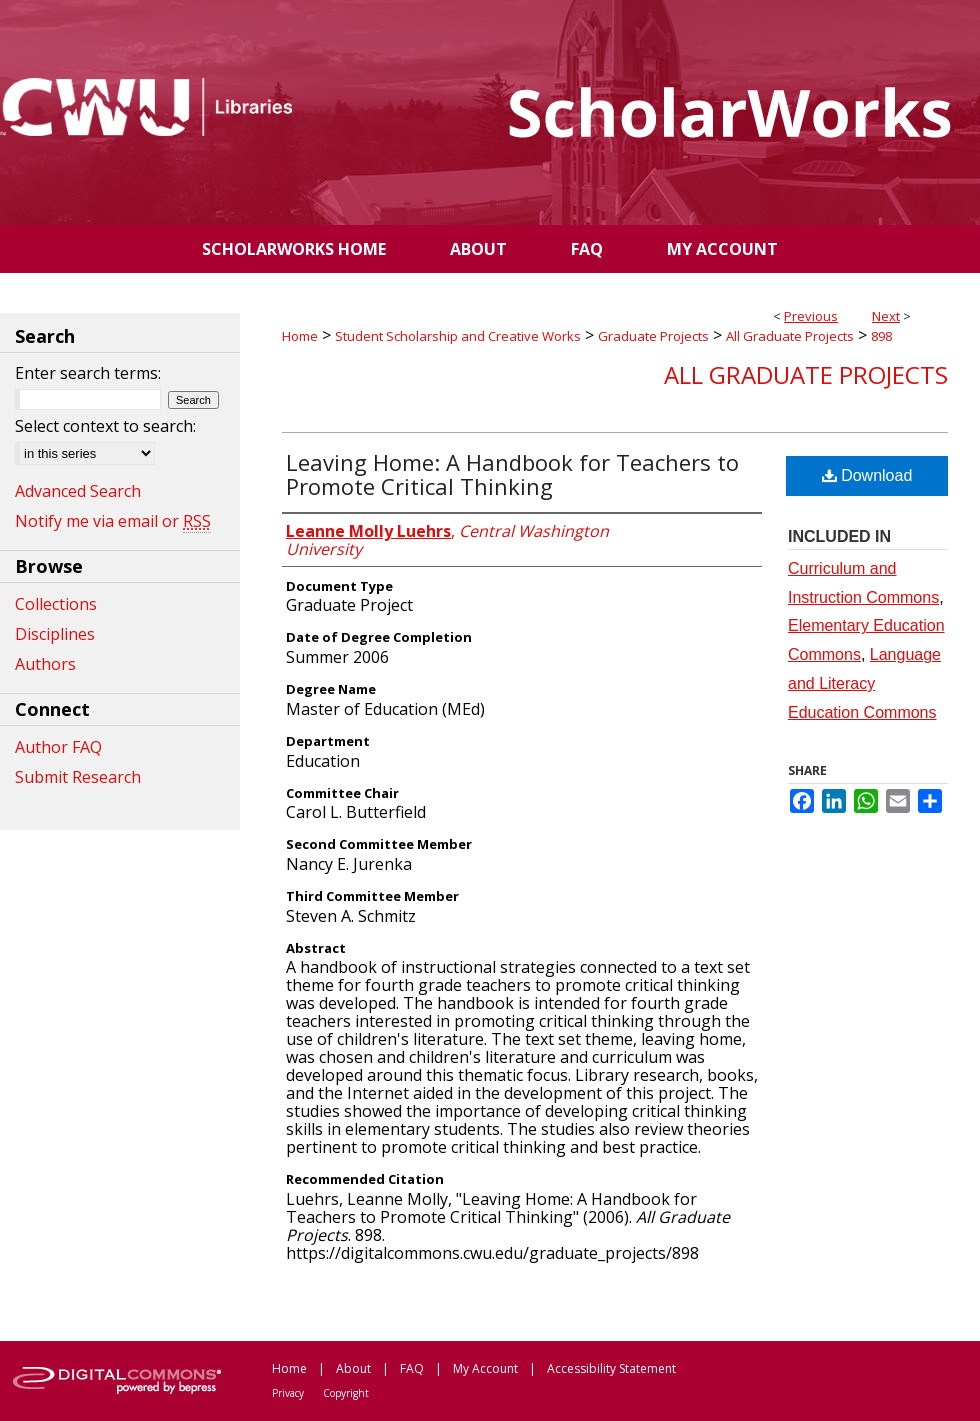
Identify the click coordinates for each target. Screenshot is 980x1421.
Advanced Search (78, 491)
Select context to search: (105, 426)
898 (881, 336)
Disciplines (55, 634)
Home (300, 336)
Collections (56, 604)
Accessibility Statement (611, 1368)
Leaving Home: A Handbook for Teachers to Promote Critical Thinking (512, 474)
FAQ (412, 1368)
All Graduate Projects (790, 336)
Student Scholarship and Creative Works (458, 336)
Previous (811, 316)
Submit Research (78, 777)
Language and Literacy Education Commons (864, 683)
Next (886, 316)
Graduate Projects (653, 336)
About (353, 1368)
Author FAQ (58, 747)
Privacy (288, 1393)
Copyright (346, 1393)
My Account (485, 1368)
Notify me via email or (113, 521)
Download (867, 475)
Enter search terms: (88, 373)
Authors (45, 664)
